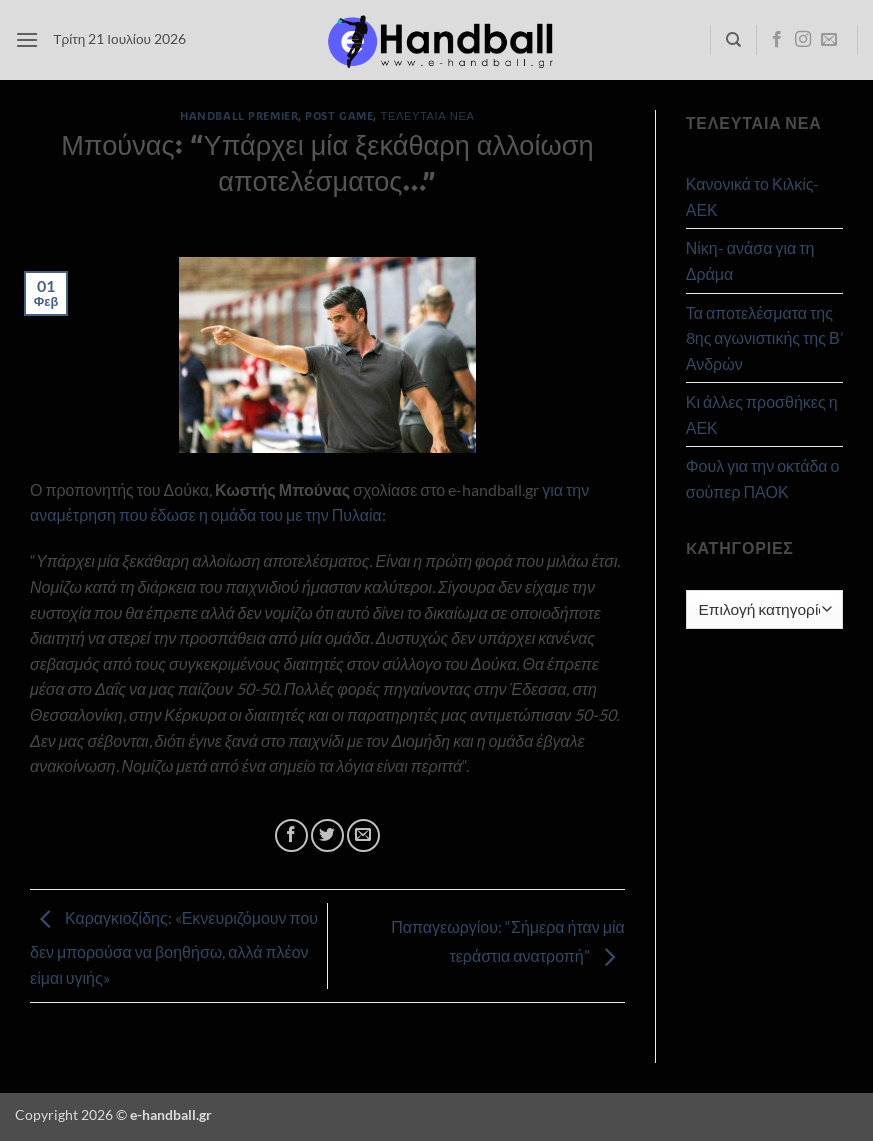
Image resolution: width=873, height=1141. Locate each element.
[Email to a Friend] (363, 835)
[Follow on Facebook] (777, 40)
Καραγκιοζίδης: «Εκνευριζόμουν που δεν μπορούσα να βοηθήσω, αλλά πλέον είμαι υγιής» (174, 947)
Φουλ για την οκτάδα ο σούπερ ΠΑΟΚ (763, 478)
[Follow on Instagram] (803, 40)
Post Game (339, 115)
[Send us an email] (829, 40)
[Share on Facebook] (291, 835)
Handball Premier (239, 115)
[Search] (733, 40)
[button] (27, 39)
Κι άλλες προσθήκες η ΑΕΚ (762, 414)
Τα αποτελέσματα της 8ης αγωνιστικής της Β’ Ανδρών (764, 338)
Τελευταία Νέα (428, 115)
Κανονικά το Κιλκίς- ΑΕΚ (753, 196)
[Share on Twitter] (327, 835)
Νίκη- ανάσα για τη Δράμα (750, 260)
